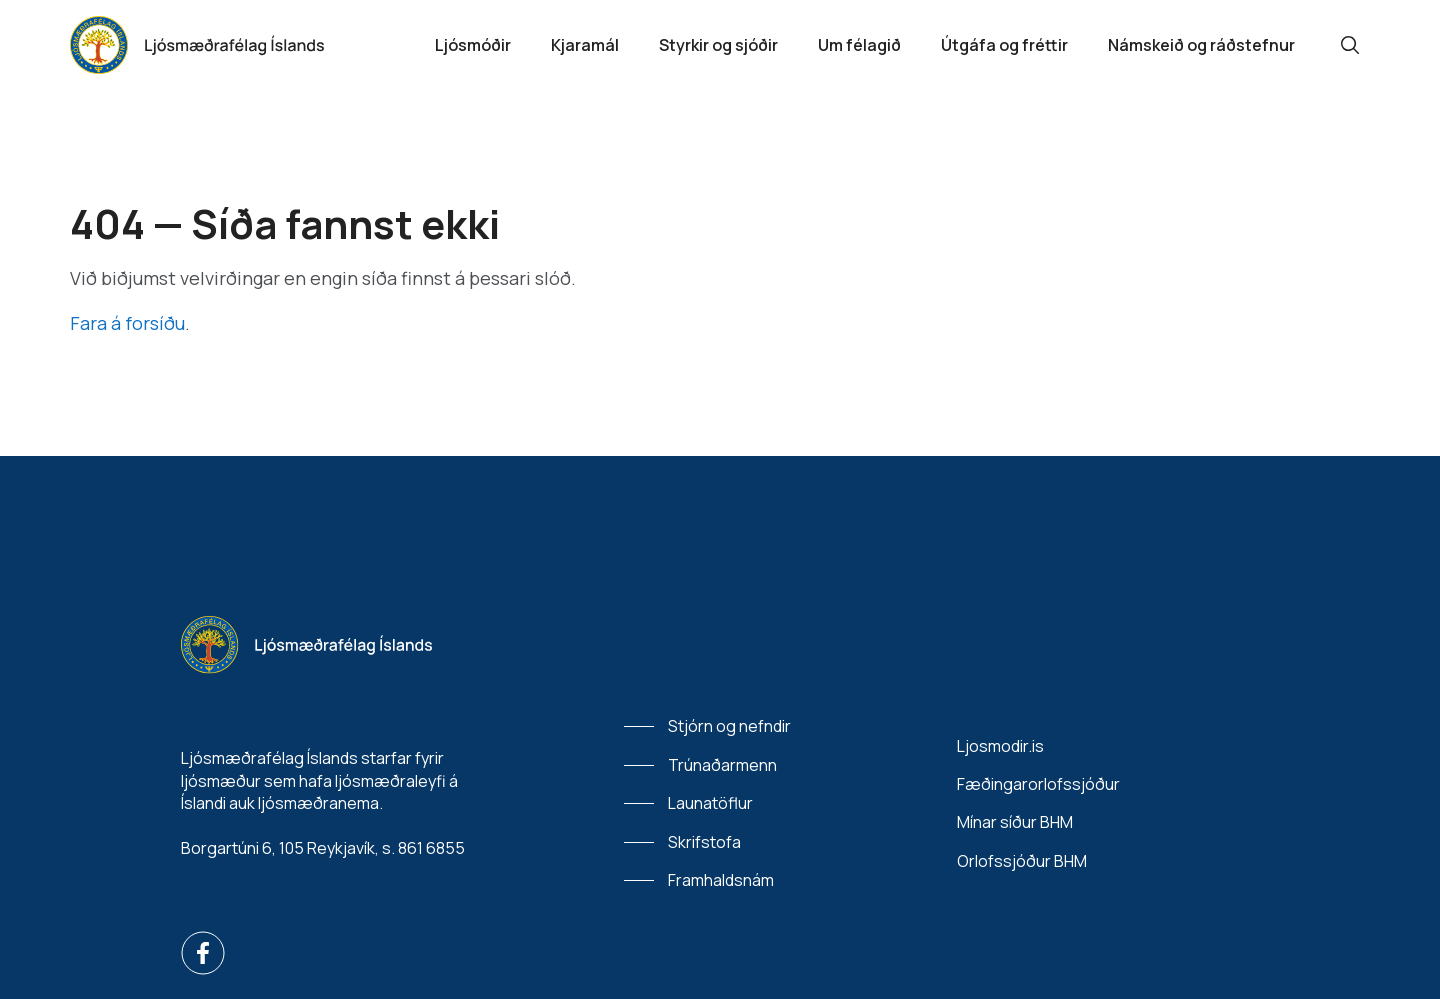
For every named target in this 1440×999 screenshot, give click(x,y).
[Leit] (1350, 45)
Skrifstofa (704, 842)
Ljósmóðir (473, 45)
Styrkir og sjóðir (718, 45)
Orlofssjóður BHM (1022, 861)
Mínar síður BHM (1015, 822)
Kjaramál (585, 45)
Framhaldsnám (721, 880)
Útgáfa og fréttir (1004, 45)
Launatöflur (710, 803)
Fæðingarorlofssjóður (1038, 784)
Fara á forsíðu (127, 323)
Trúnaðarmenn (722, 765)
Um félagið (859, 45)
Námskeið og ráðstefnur (1201, 45)
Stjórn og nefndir (729, 726)
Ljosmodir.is (1000, 746)
